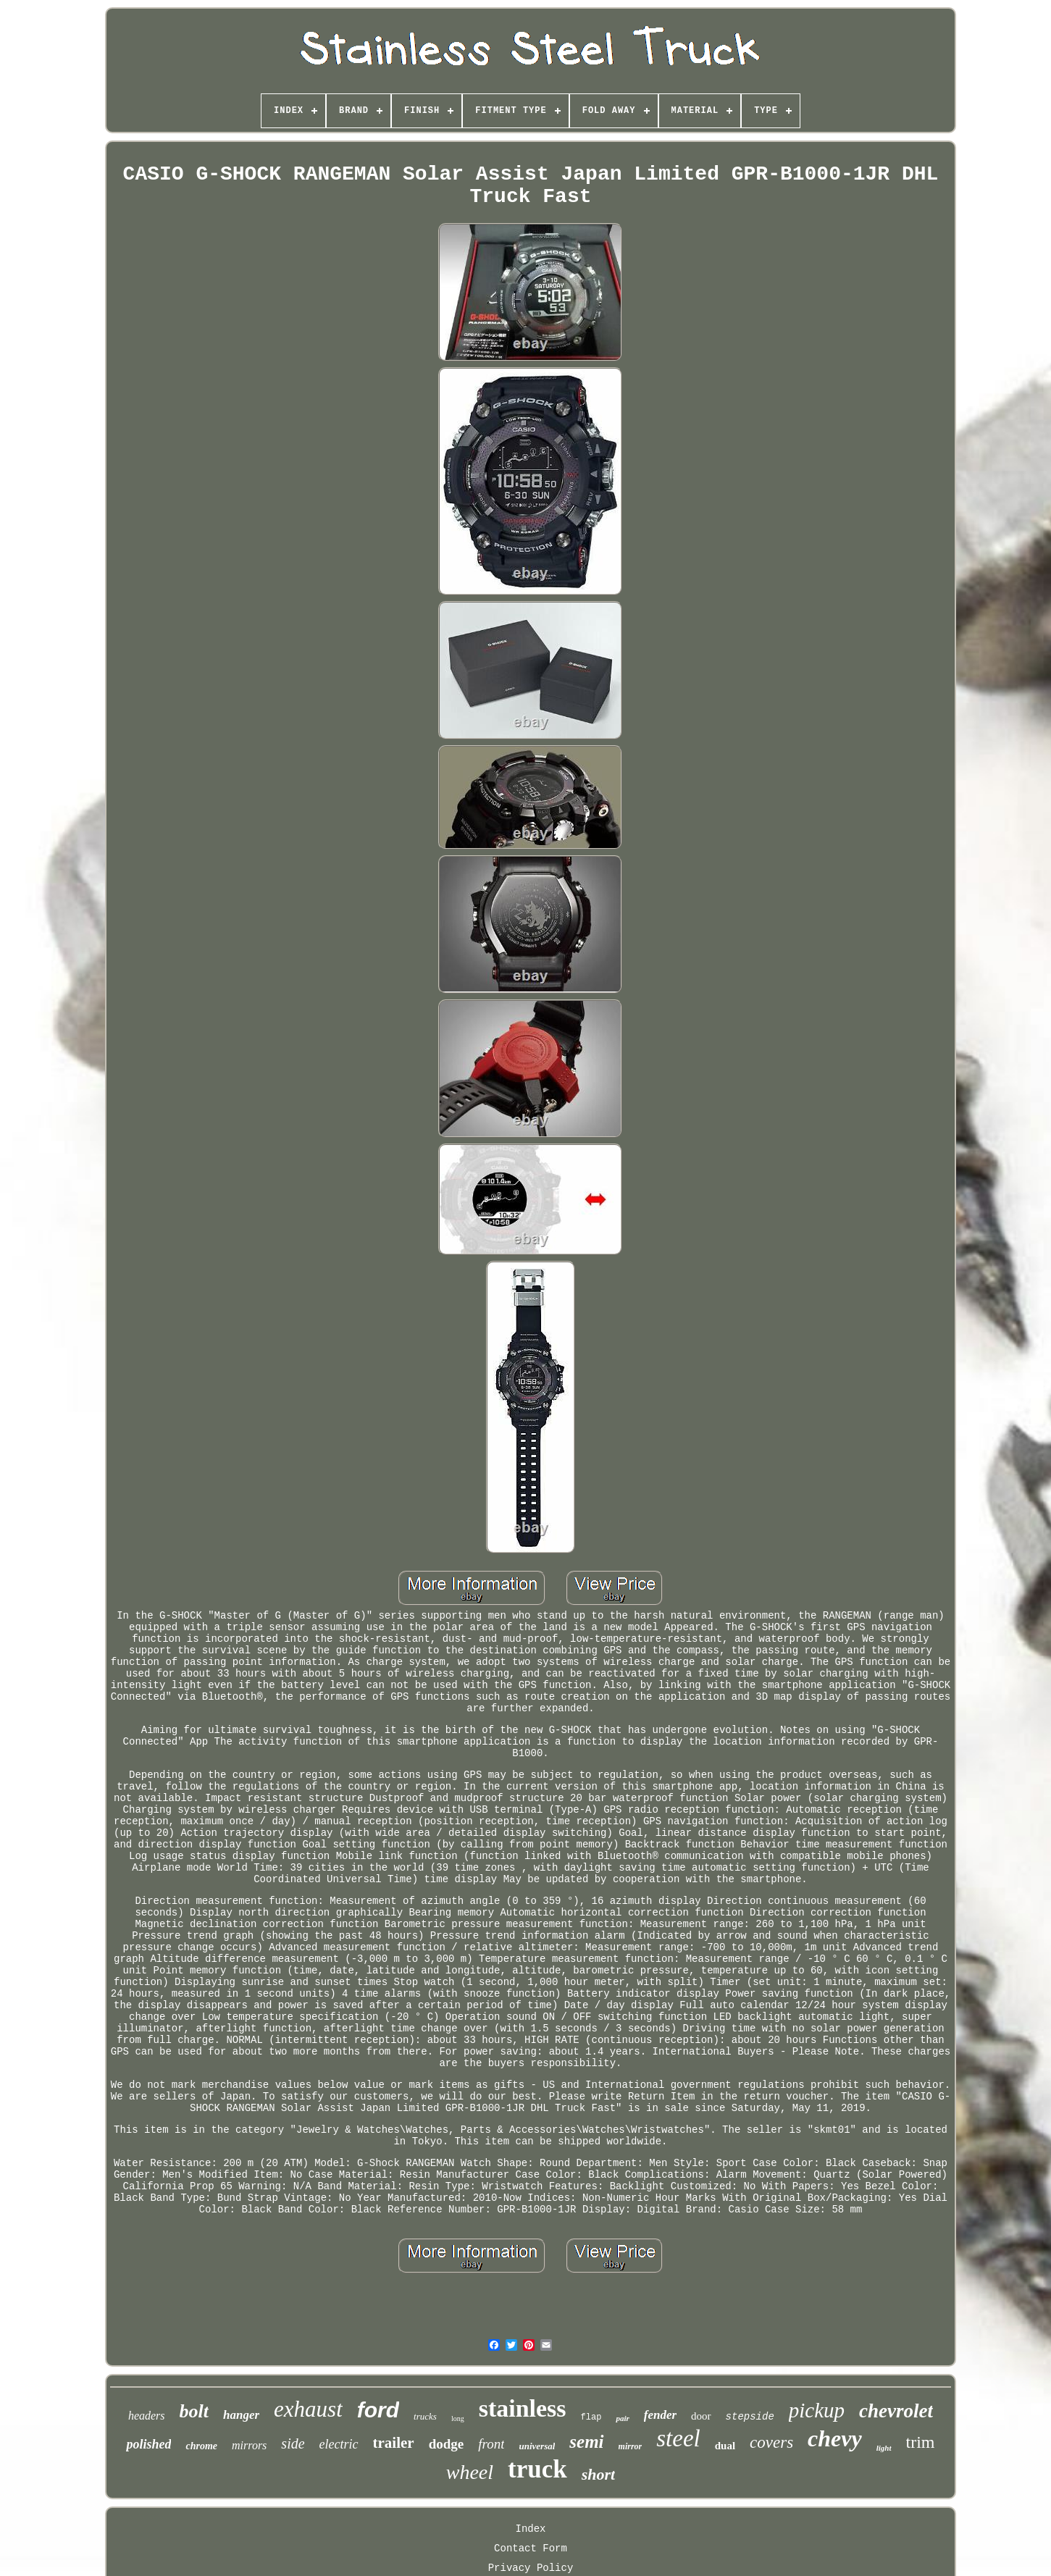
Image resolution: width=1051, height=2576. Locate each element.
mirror (630, 2446)
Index (530, 2529)
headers (146, 2415)
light (884, 2447)
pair (622, 2418)
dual (725, 2445)
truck (537, 2469)
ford (378, 2410)
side (292, 2443)
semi (586, 2441)
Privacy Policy (531, 2568)
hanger (241, 2415)
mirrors (249, 2445)
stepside (750, 2416)
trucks (425, 2416)
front (491, 2443)
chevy (835, 2438)
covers (771, 2442)
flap (591, 2417)
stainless (522, 2408)
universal (537, 2446)
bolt (194, 2411)
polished (148, 2444)
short (598, 2474)
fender (660, 2415)
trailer (393, 2442)
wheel (469, 2472)
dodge (446, 2443)
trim (920, 2442)
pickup (817, 2410)
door (701, 2416)
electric (339, 2444)
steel (678, 2438)
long (457, 2418)
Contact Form (530, 2548)
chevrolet (896, 2411)
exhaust (308, 2409)
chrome (201, 2446)
